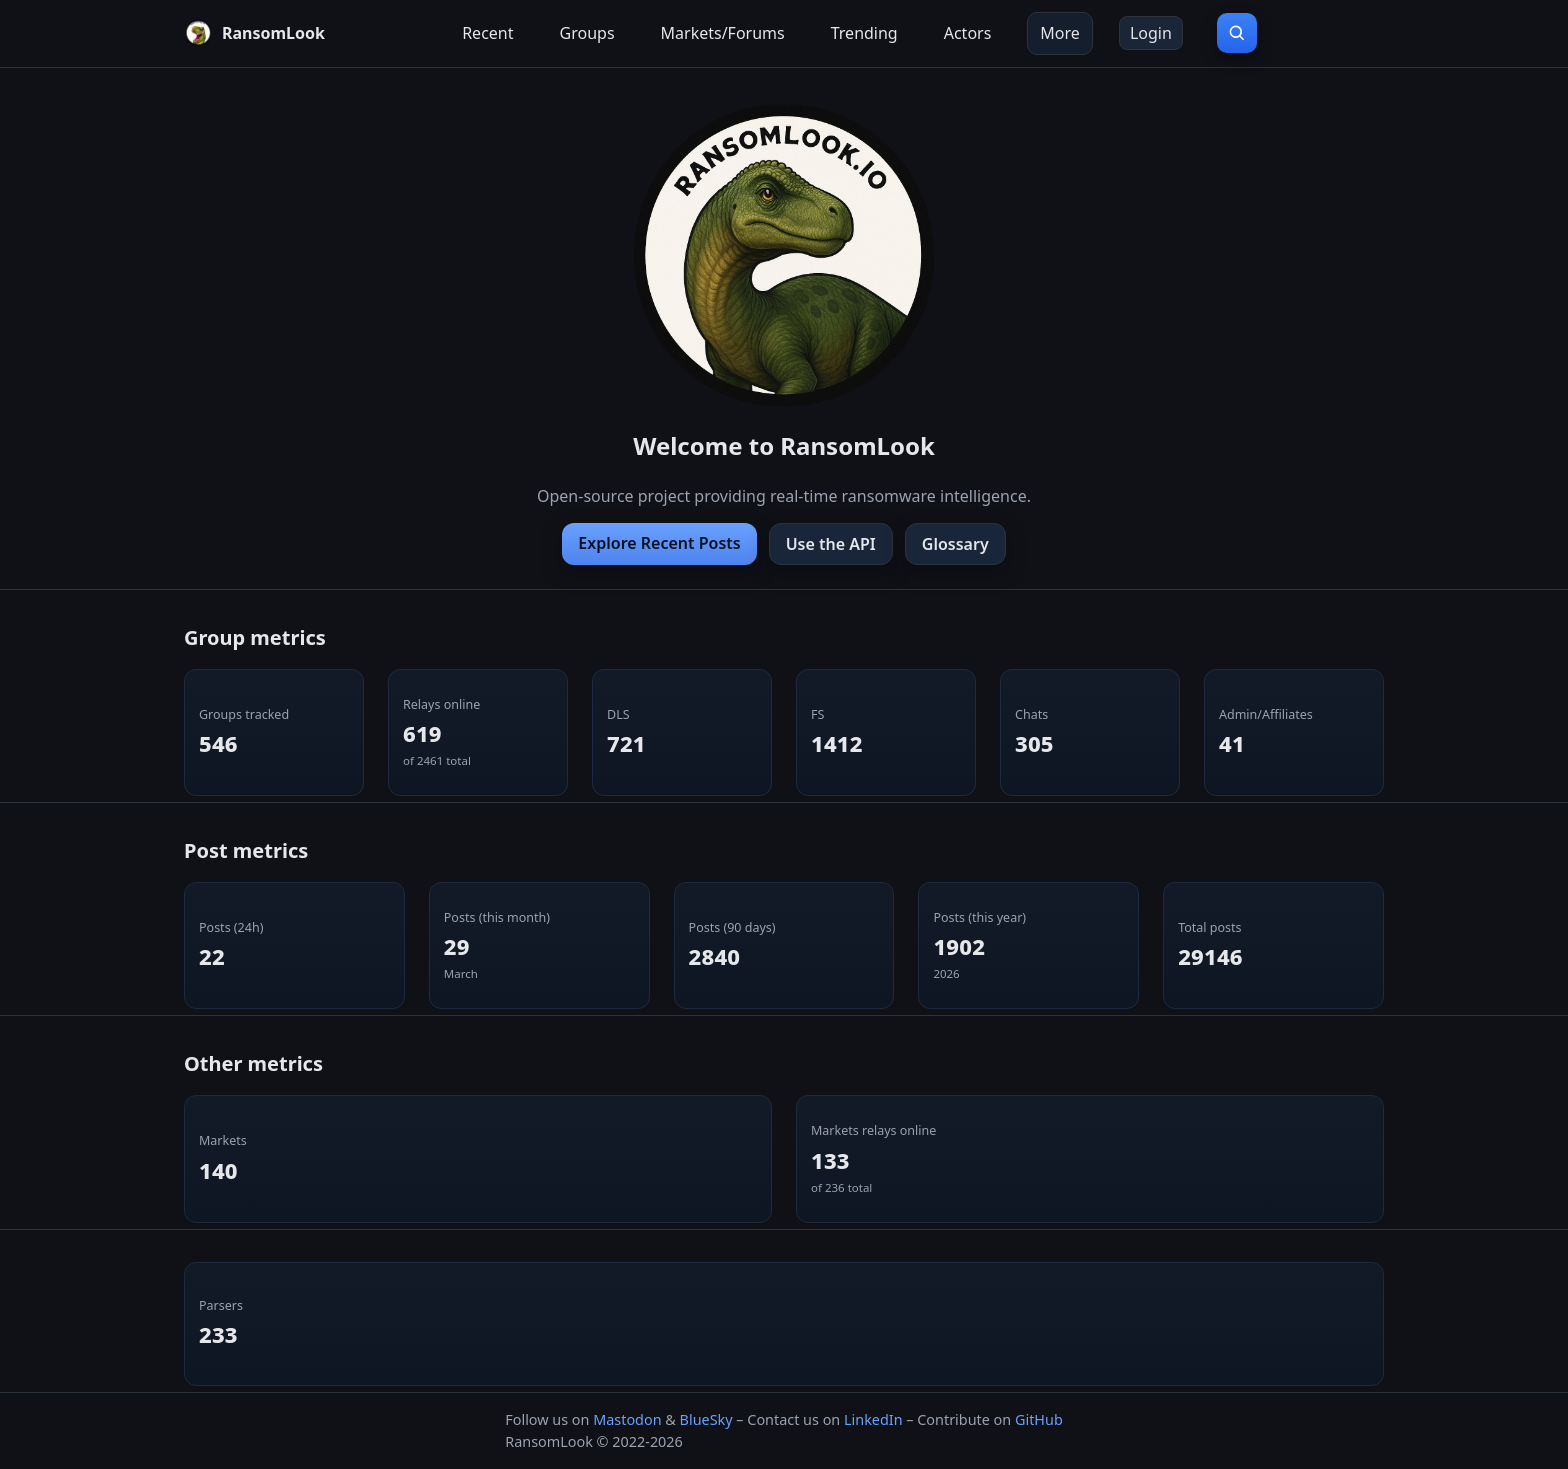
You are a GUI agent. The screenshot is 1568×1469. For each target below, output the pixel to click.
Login (1151, 33)
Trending (864, 33)
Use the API (831, 544)
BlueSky (706, 1419)
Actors (968, 33)
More (1060, 33)
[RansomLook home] (254, 33)
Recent (487, 33)
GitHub (1039, 1419)
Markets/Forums (723, 33)
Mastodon (627, 1419)
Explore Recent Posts (659, 543)
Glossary (955, 544)
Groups (587, 33)
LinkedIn (873, 1419)
